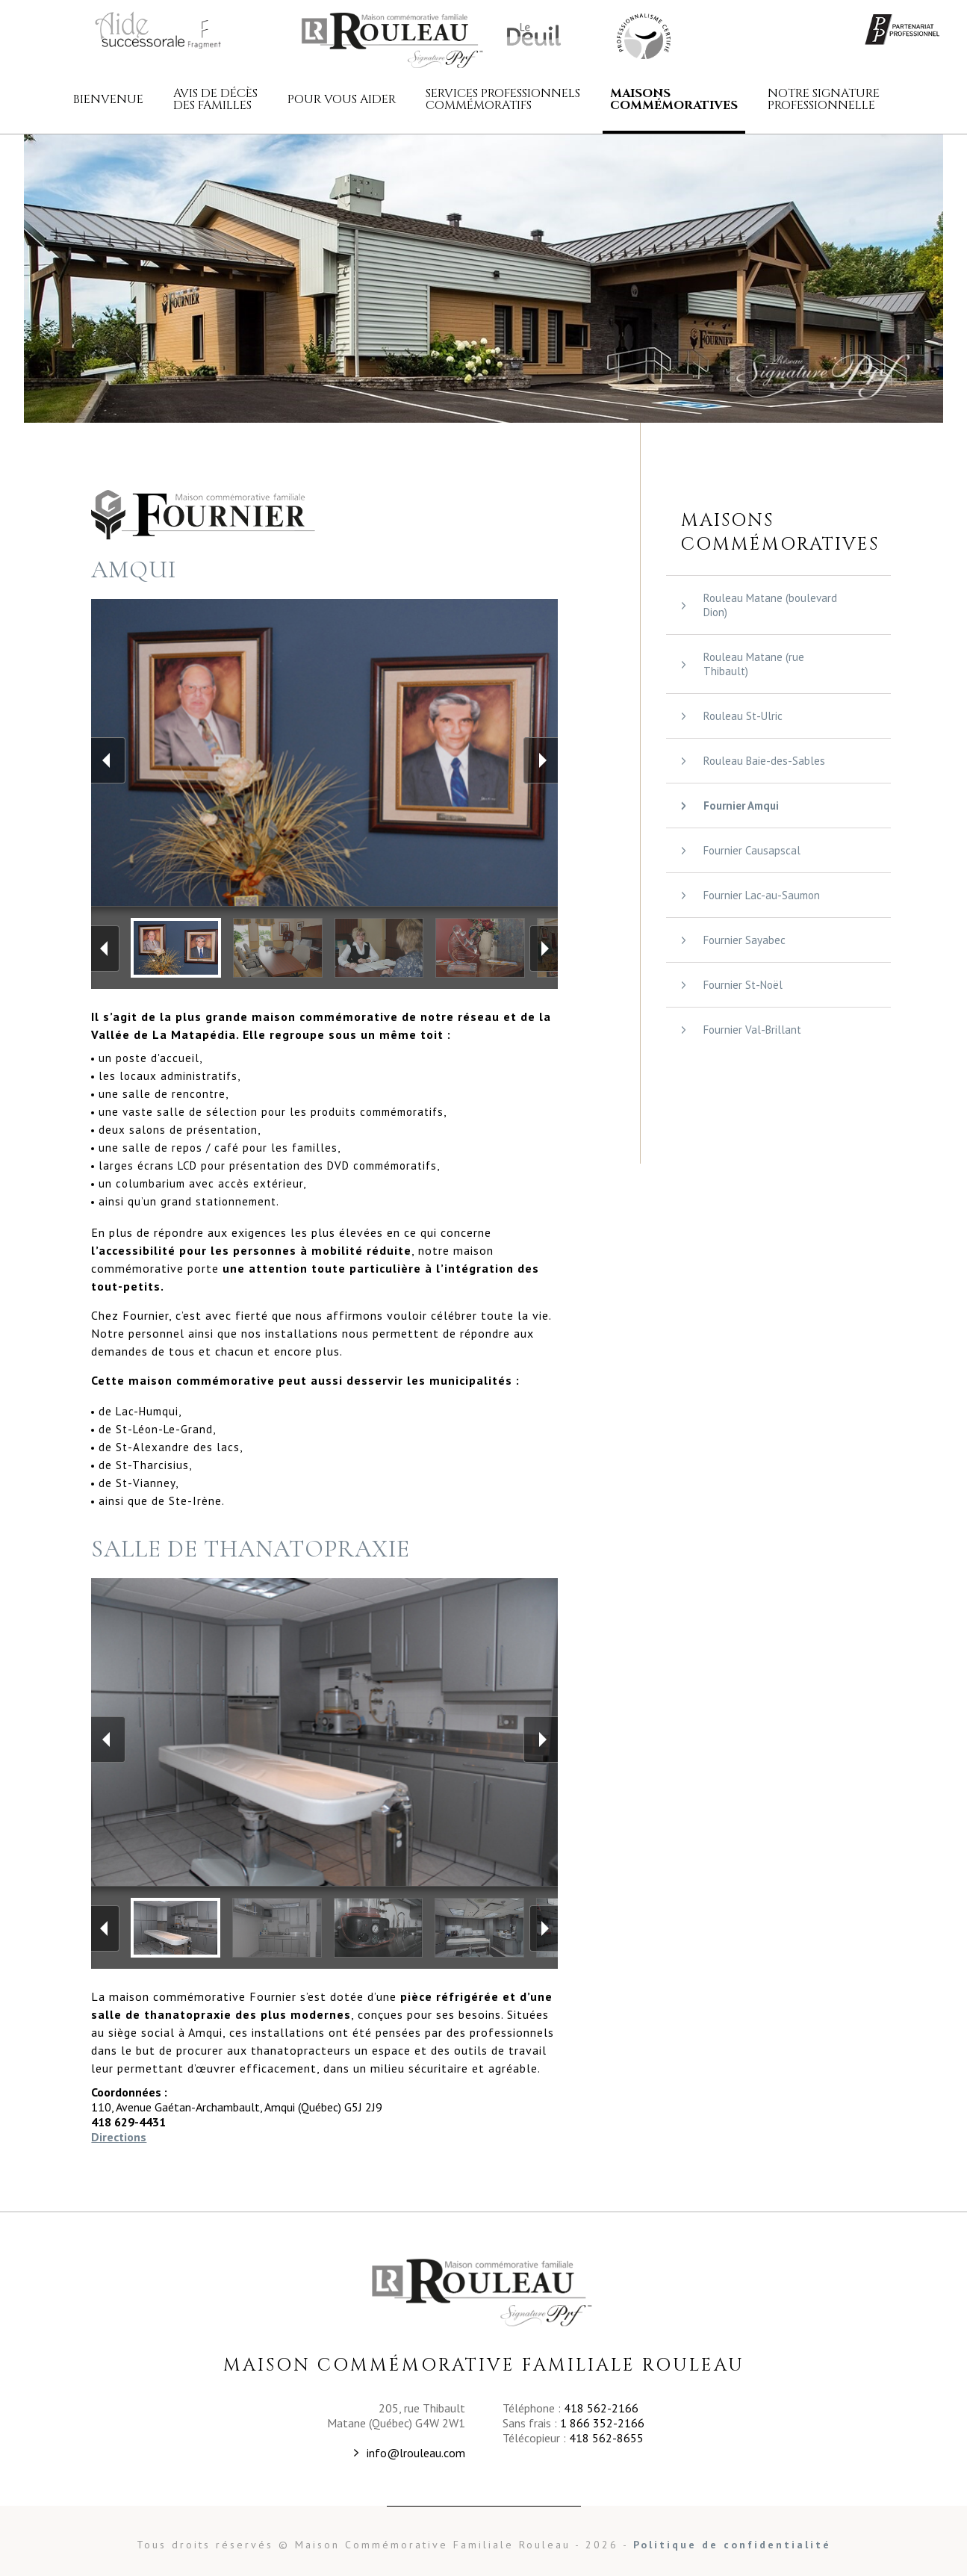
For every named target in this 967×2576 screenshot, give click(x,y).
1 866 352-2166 (602, 2422)
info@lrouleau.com (416, 2452)
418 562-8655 (606, 2437)
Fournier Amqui (741, 805)
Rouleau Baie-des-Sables (764, 761)
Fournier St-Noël (743, 985)
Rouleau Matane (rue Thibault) (753, 664)
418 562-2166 (601, 2407)
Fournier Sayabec (744, 940)
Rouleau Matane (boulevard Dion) (770, 605)
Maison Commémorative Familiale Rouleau (642, 35)
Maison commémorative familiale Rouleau (394, 39)
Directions (118, 2136)
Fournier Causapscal (751, 850)
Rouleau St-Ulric (743, 716)
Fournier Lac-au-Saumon (761, 895)
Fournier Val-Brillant (752, 1029)
